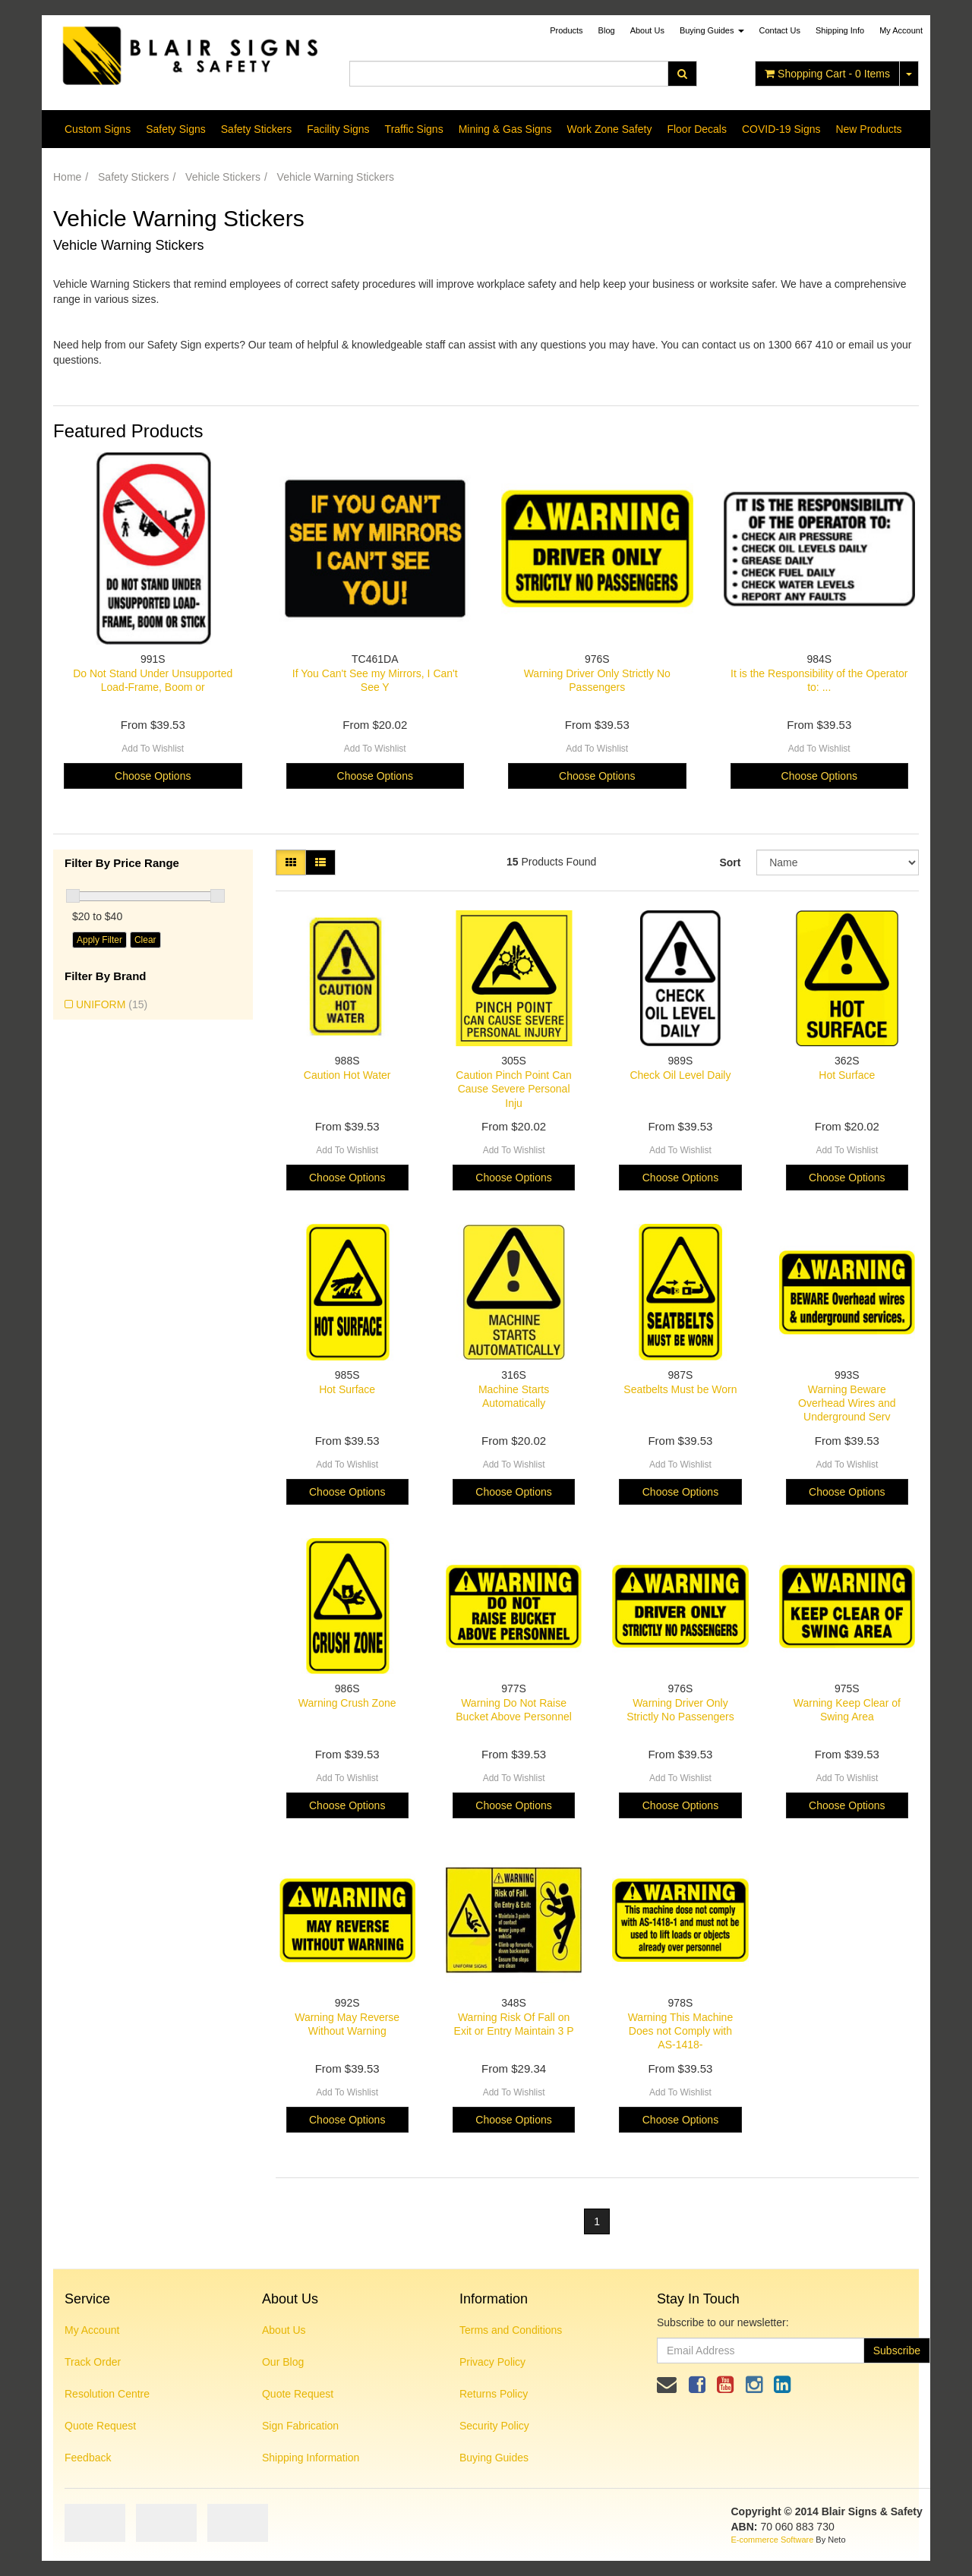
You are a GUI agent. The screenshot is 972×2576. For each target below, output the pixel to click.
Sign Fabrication (300, 2426)
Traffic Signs (414, 129)
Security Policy (494, 2426)
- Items (827, 74)
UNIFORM (111, 1004)
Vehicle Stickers (222, 177)
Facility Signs (338, 129)
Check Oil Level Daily (680, 1075)
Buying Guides (712, 30)
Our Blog (283, 2362)
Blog (606, 30)
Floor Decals (697, 129)
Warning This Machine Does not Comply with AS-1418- (681, 2031)
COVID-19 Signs (781, 129)
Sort (729, 862)
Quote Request (100, 2426)
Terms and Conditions (510, 2330)
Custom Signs (98, 129)
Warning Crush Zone (347, 1703)
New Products (868, 129)
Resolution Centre (107, 2394)
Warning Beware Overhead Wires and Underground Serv (846, 1403)
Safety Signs (176, 129)
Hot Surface (847, 1075)
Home (67, 177)
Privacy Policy (492, 2362)
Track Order (93, 2362)
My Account (92, 2330)
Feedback (88, 2457)
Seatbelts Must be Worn (680, 1389)
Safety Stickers (256, 129)
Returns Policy (493, 2394)
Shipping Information (310, 2457)
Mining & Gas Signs (505, 129)
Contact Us (779, 30)
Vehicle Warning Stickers (335, 177)
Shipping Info (840, 30)
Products (566, 30)
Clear (145, 940)
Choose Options (153, 776)
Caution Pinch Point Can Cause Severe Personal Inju (514, 1088)
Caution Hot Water (347, 1075)
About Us (647, 30)
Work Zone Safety (609, 129)
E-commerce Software (772, 2539)
